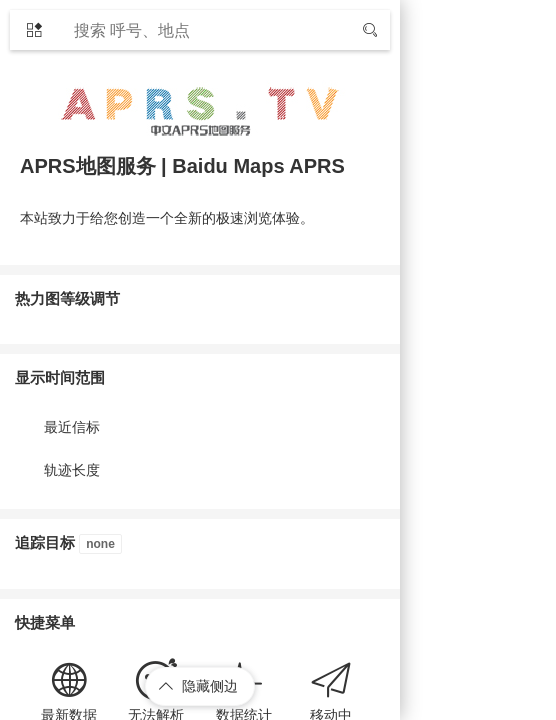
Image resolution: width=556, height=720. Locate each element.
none (100, 544)
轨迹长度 (72, 470)
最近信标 (72, 427)
